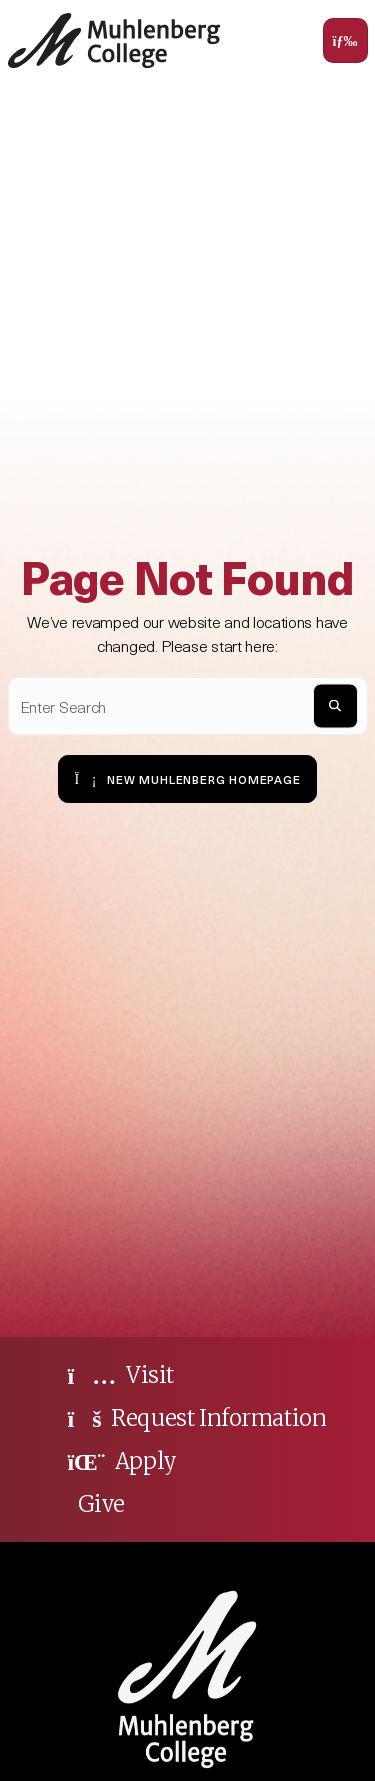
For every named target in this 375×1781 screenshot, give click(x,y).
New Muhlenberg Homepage (187, 778)
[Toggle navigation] (345, 40)
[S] (335, 705)
